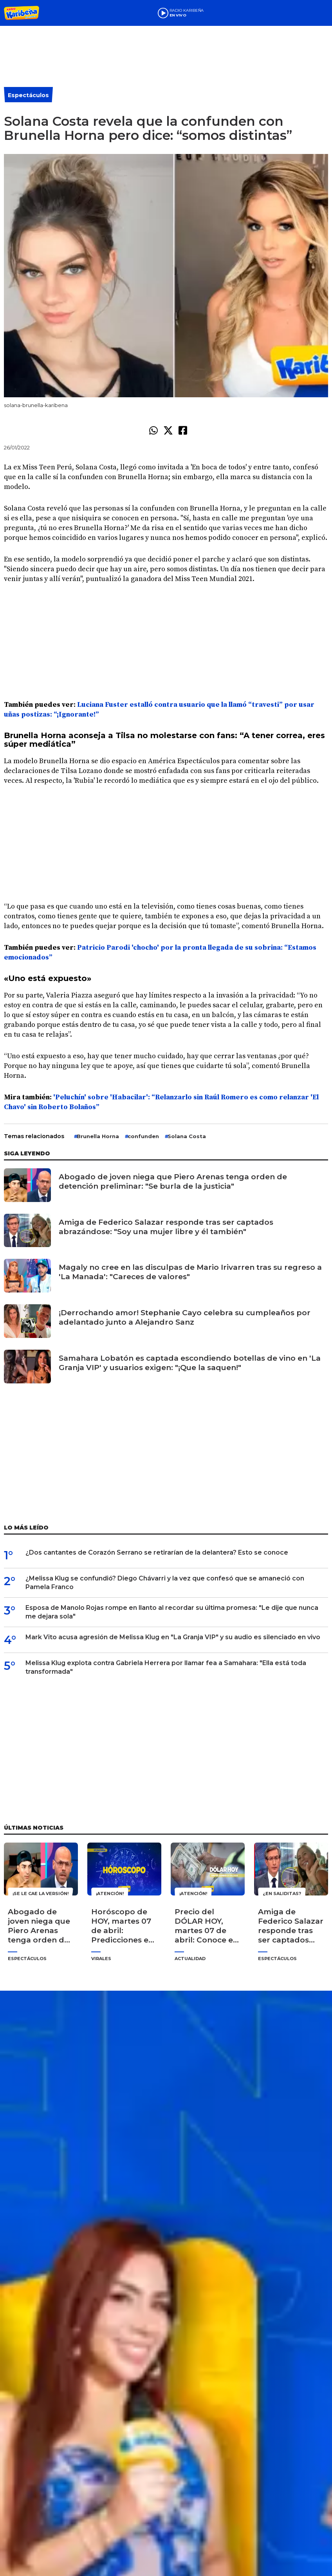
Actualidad (190, 1958)
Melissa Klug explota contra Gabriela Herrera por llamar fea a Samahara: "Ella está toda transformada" (165, 1667)
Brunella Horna (98, 1136)
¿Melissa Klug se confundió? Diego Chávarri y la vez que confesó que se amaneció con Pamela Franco (164, 1583)
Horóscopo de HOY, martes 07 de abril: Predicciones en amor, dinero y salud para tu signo (122, 1926)
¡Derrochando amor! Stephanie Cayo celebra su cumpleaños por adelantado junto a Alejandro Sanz (184, 1317)
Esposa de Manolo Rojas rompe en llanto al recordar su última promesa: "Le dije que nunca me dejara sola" (171, 1612)
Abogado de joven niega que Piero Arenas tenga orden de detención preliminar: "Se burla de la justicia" (173, 1181)
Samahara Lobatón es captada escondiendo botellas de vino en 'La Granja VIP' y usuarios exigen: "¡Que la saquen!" (190, 1363)
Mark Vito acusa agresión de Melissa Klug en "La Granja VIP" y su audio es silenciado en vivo (172, 1637)
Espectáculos (28, 95)
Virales (101, 1958)
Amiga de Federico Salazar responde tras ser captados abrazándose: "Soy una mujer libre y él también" (166, 1227)
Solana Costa (187, 1136)
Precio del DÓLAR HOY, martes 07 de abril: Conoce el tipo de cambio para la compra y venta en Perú (207, 1926)
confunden (143, 1136)
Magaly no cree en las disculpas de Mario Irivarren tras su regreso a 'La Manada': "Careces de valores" (190, 1272)
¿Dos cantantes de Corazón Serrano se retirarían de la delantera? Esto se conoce (156, 1552)
